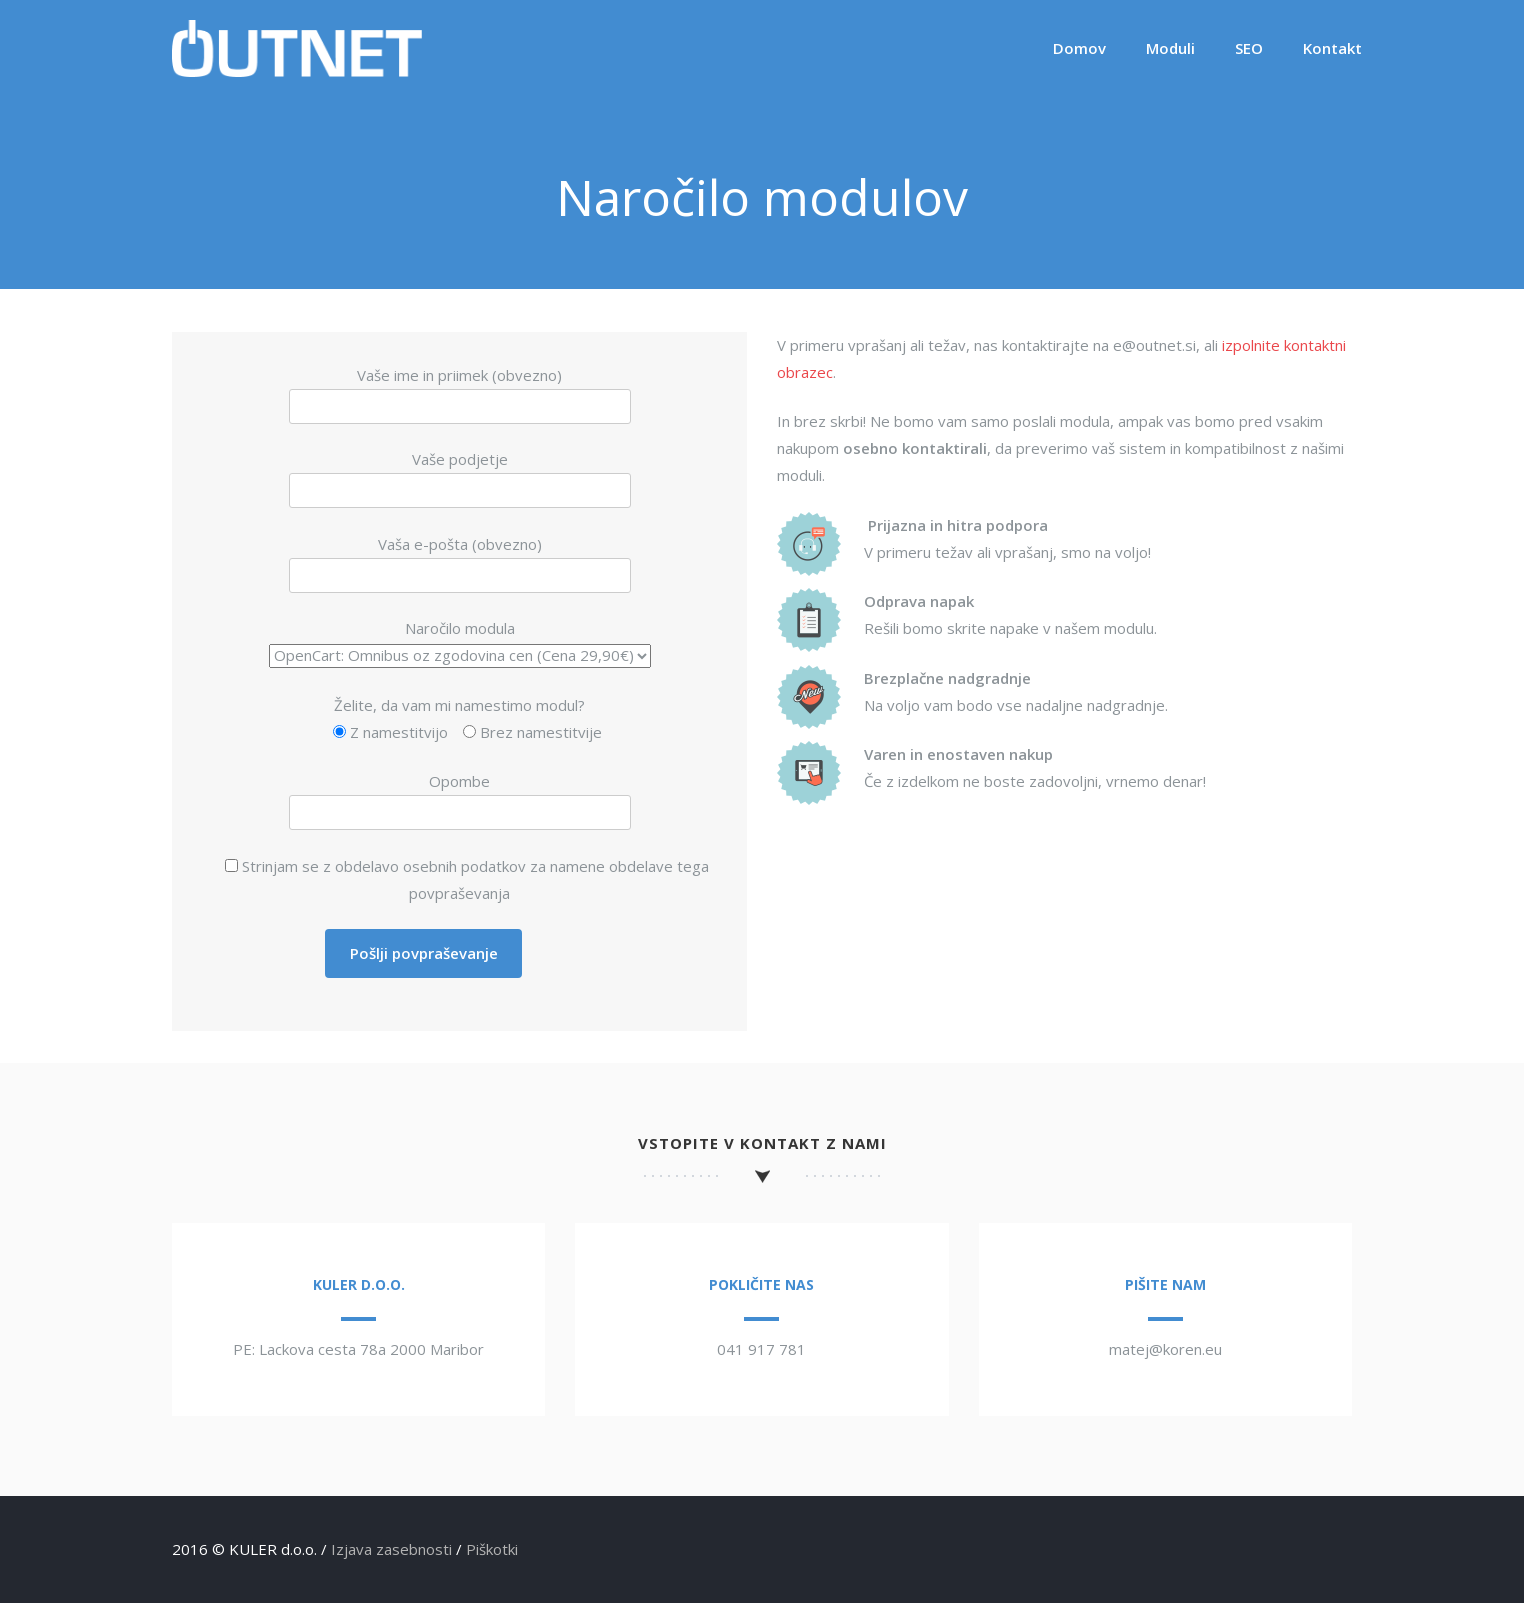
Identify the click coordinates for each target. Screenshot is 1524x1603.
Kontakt (1332, 48)
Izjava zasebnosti (391, 1549)
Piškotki (492, 1549)
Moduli (1170, 48)
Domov (1079, 48)
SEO (1249, 48)
